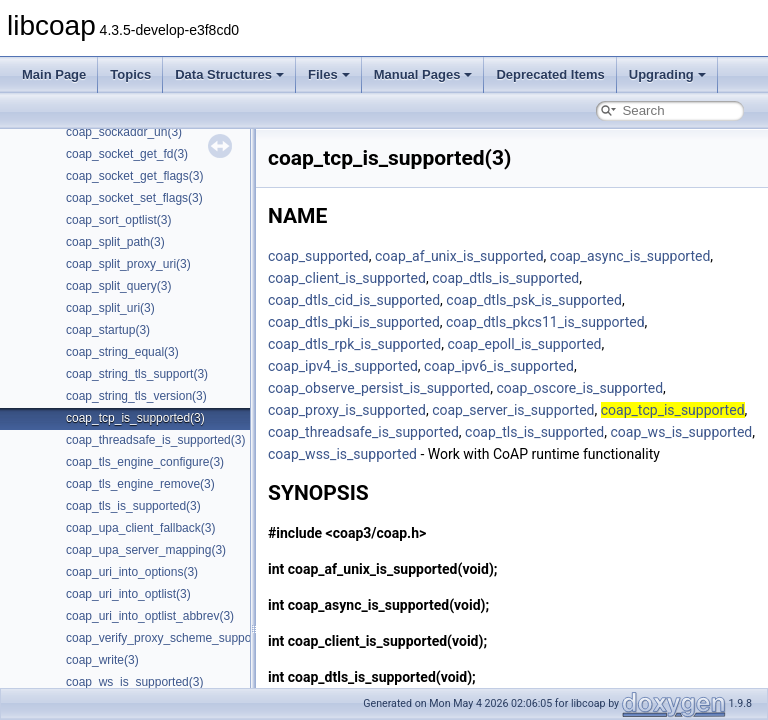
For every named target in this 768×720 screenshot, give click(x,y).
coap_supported (318, 256)
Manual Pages (423, 74)
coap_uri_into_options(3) (132, 572)
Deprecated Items (550, 74)
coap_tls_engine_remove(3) (140, 484)
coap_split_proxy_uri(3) (128, 264)
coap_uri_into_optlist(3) (128, 594)
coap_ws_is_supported (682, 432)
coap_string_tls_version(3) (136, 396)
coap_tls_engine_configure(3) (145, 462)
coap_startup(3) (108, 330)
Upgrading (667, 74)
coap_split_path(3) (115, 242)
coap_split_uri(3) (110, 308)
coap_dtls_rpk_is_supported (354, 344)
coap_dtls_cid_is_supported (354, 300)
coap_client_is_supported (347, 278)
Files (329, 74)
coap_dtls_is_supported (505, 278)
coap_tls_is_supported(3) (133, 506)
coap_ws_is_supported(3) (134, 682)
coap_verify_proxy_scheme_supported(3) (176, 638)
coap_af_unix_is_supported (459, 256)
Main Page (54, 74)
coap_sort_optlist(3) (118, 220)
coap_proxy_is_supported (347, 410)
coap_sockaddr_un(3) (124, 132)
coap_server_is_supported (513, 410)
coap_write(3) (102, 660)
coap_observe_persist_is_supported (379, 388)
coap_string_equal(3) (122, 352)
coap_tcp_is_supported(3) (135, 418)
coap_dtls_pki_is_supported (354, 322)
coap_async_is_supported (630, 256)
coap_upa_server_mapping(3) (146, 550)
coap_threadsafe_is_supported (363, 432)
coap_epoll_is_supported (524, 344)
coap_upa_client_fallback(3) (140, 528)
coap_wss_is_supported (342, 454)
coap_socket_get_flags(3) (134, 176)
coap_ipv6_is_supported (499, 366)
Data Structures (229, 74)
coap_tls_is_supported (534, 432)
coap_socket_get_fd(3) (127, 154)
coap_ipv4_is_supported (343, 366)
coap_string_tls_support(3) (137, 374)
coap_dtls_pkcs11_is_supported (545, 322)
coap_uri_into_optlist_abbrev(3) (150, 616)
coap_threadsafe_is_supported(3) (155, 440)
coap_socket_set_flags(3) (134, 198)
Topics (130, 74)
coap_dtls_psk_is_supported (534, 300)
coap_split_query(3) (118, 286)
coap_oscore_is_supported (580, 388)
